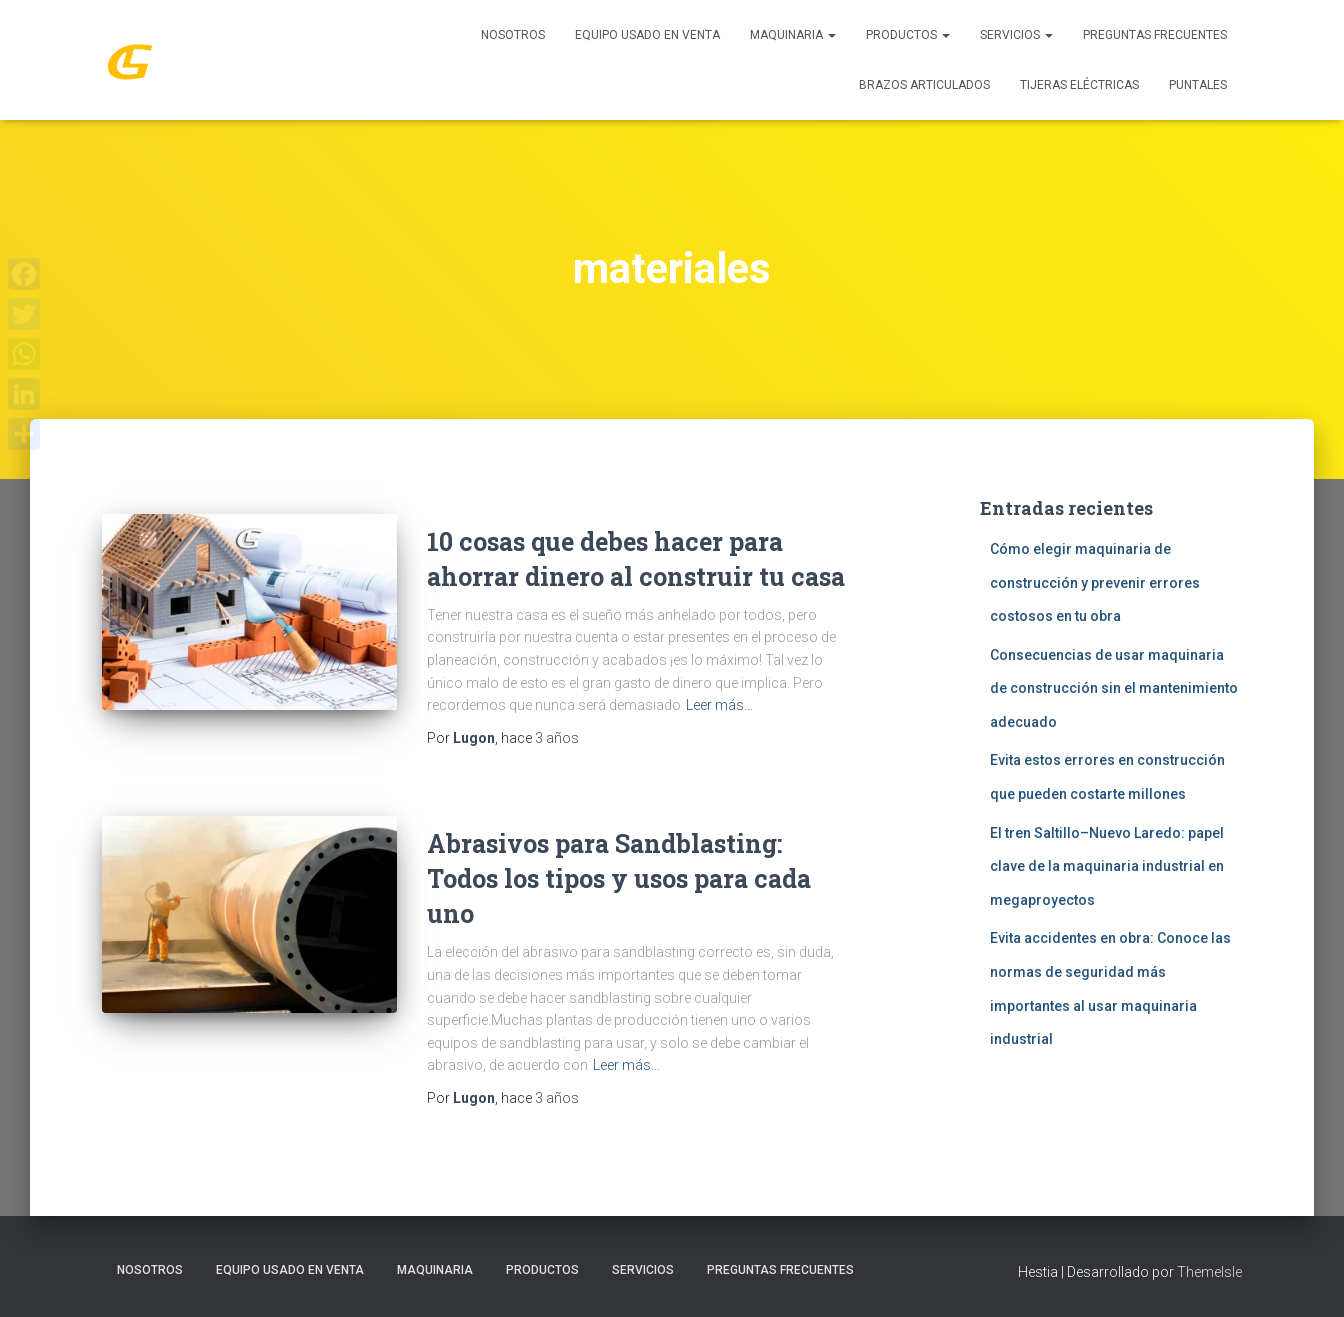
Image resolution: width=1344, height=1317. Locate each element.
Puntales (1198, 85)
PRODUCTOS (908, 35)
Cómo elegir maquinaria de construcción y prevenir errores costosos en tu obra (1095, 582)
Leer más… (719, 705)
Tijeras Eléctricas (1079, 85)
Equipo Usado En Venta (647, 35)
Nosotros (513, 35)
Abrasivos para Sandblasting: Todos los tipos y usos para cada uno (619, 878)
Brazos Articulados (924, 85)
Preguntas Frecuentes (1155, 35)
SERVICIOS (1016, 35)
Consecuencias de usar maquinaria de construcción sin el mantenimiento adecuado (1114, 688)
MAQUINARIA (793, 35)
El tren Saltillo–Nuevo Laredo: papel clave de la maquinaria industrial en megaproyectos (1107, 866)
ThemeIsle (1209, 1272)
